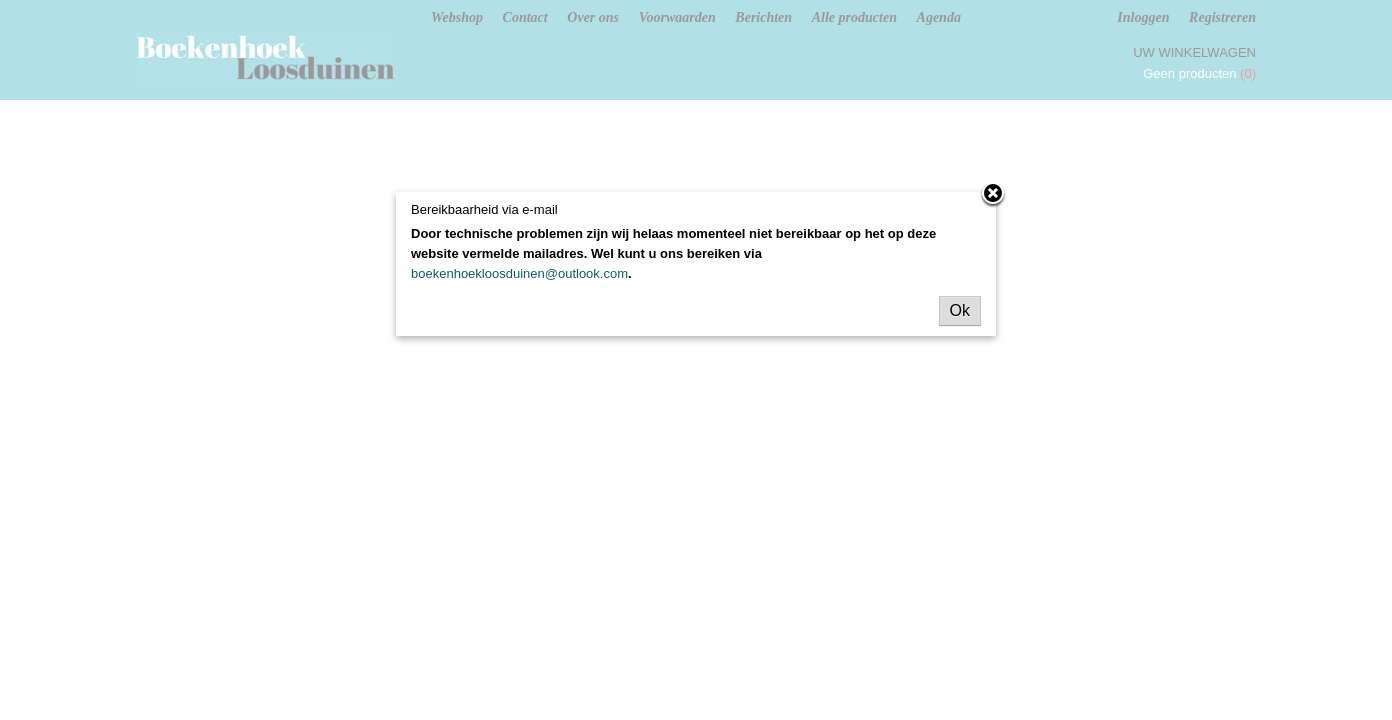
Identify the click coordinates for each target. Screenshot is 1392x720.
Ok (960, 310)
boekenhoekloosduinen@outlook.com (519, 273)
